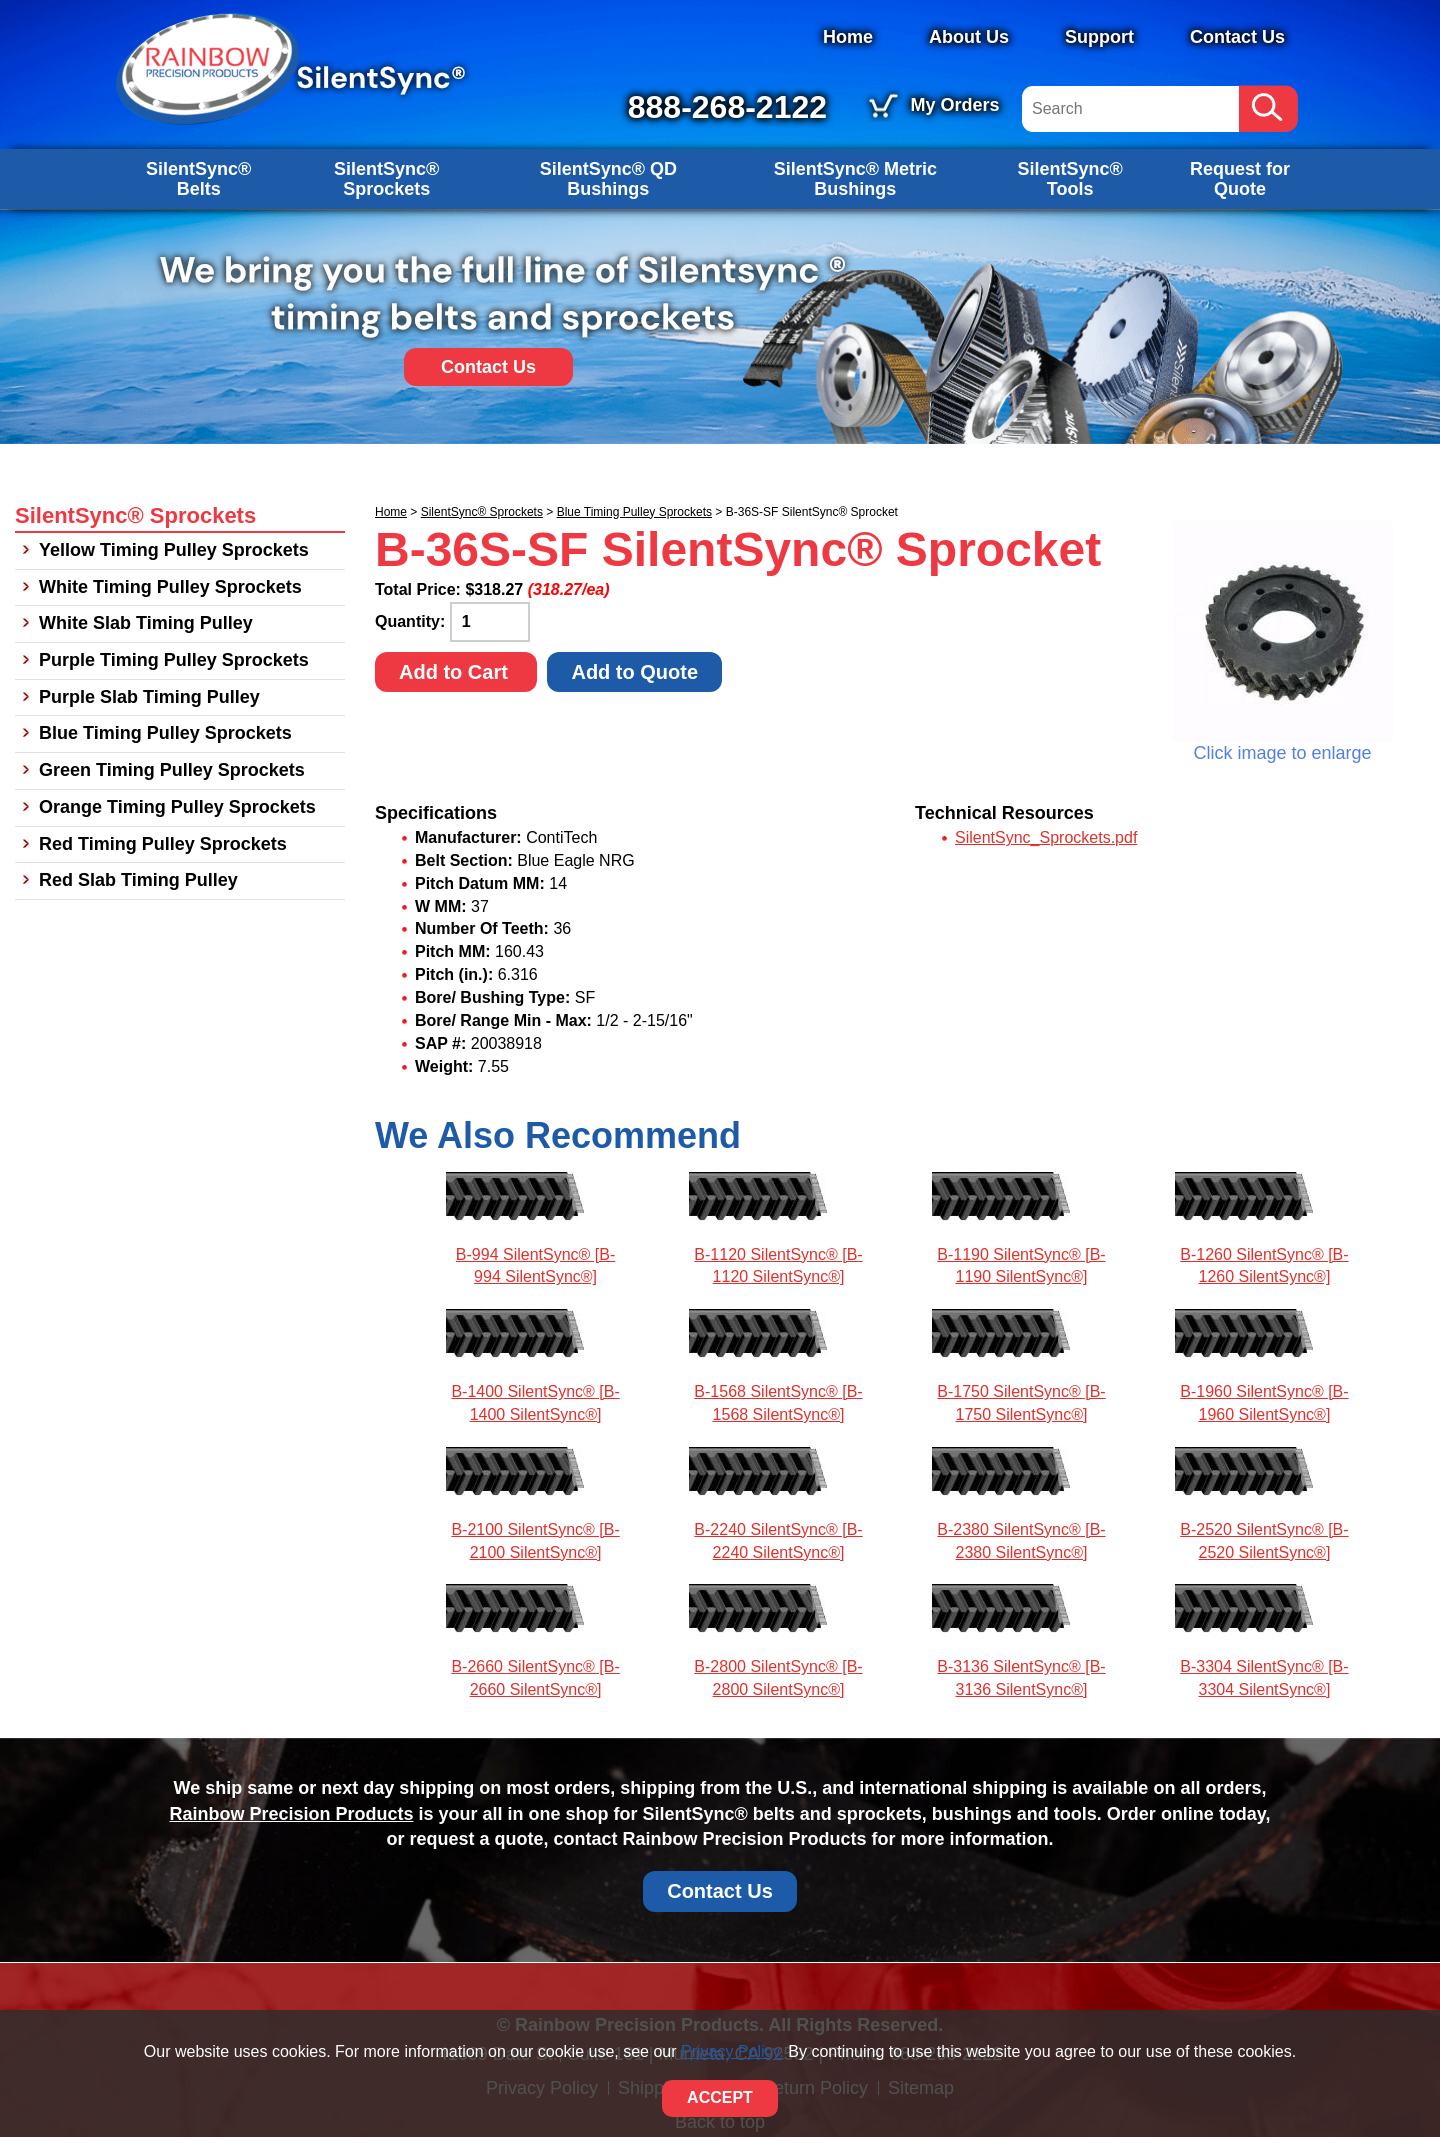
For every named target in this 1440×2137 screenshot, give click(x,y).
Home (848, 37)
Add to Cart (456, 672)
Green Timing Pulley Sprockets (172, 770)
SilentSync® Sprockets (386, 179)
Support (1099, 37)
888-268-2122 (727, 107)
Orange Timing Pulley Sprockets (177, 807)
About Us (969, 37)
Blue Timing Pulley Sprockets (634, 512)
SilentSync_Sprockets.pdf (1046, 837)
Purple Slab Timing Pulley (149, 697)
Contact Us (1237, 37)
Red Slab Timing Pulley (138, 880)
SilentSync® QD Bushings (608, 179)
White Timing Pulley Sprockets (170, 587)
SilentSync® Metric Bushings (855, 179)
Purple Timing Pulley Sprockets (174, 660)
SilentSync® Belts (198, 179)
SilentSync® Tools (1069, 179)
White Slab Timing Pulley (146, 623)
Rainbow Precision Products (291, 1814)
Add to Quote (634, 672)
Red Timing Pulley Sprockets (163, 844)
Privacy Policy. (732, 2051)
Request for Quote (1240, 179)
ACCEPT (720, 2097)
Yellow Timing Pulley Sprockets (174, 550)
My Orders (954, 105)
